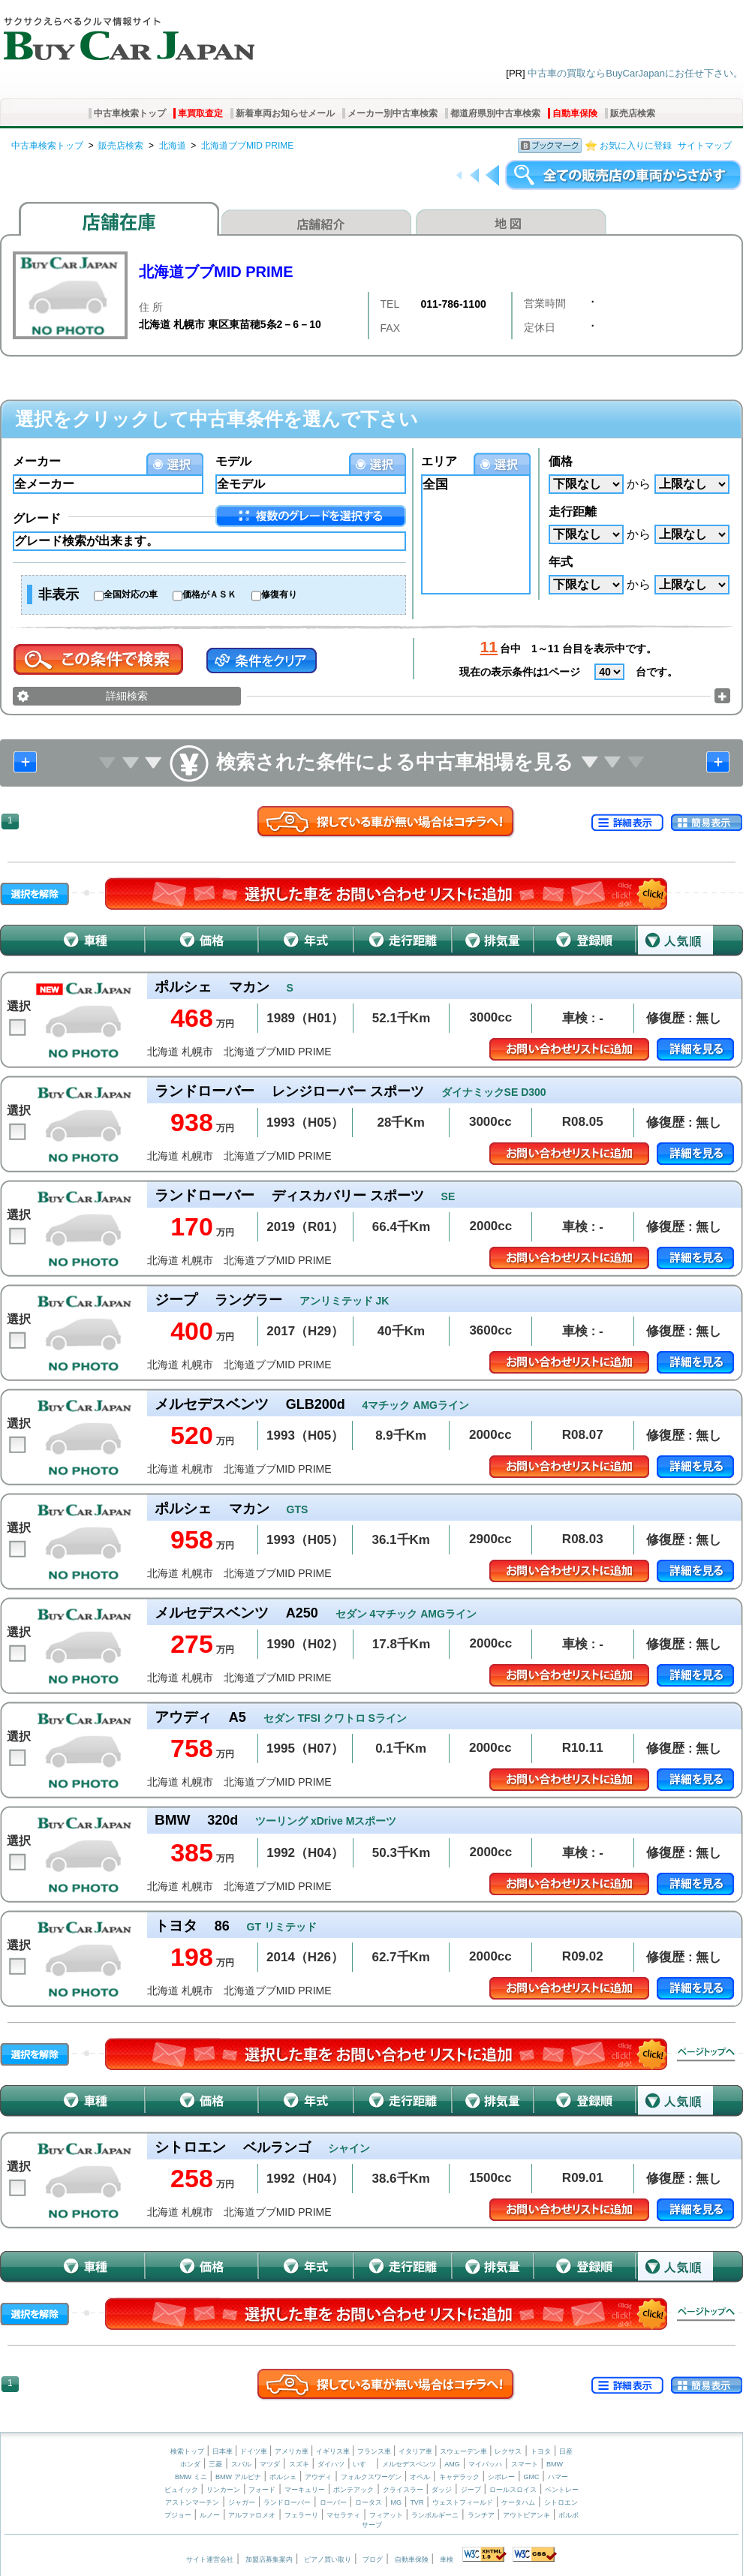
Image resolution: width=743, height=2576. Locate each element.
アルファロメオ (251, 2515)
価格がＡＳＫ (209, 594)
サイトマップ (705, 145)
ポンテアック (353, 2489)
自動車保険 (574, 113)
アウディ (318, 2477)
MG (396, 2502)
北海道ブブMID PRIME (247, 145)
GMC (531, 2477)
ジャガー (241, 2502)
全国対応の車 (131, 594)
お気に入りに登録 (636, 145)
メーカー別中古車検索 (392, 113)
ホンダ (190, 2464)
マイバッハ (485, 2464)
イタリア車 (417, 2451)
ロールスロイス (513, 2489)
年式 (561, 561)
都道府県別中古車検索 (495, 113)
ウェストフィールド (462, 2502)
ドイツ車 (254, 2451)
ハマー (558, 2477)
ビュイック (181, 2489)
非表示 (58, 594)
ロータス (368, 2502)
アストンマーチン (192, 2502)
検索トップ (187, 2451)
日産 (566, 2451)
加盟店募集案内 (269, 2559)
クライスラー (403, 2489)
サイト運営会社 (209, 2559)
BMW (554, 2464)
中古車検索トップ (130, 113)
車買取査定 (200, 113)
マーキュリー (304, 2489)
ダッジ (442, 2489)
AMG (452, 2464)
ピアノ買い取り (327, 2559)
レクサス (508, 2451)
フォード (261, 2489)
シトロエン (561, 2502)
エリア (439, 461)
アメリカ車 (293, 2451)
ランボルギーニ (435, 2515)
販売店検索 (632, 113)
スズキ (299, 2464)
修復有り (279, 594)
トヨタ (541, 2451)
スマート (524, 2464)
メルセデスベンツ (409, 2464)
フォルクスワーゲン (371, 2477)
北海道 (172, 145)
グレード (37, 518)
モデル (233, 461)
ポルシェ (282, 2477)
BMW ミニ (191, 2477)
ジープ (471, 2489)
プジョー (177, 2515)
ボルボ (568, 2515)
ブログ (372, 2559)
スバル (241, 2464)
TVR (416, 2502)
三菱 (215, 2464)
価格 (561, 461)
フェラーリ (301, 2515)
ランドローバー (287, 2502)
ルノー (210, 2515)
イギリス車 (334, 2451)
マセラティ (343, 2515)
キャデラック (459, 2477)
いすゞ (363, 2464)
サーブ (372, 2525)
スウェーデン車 (464, 2451)
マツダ (270, 2464)
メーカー (37, 461)
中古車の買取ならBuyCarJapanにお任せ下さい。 (635, 73)
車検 (446, 2559)
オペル (420, 2477)
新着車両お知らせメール (285, 113)
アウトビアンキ (526, 2515)
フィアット (386, 2515)
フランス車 (375, 2451)
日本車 (223, 2451)
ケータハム (518, 2502)
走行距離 (573, 511)
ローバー (333, 2502)
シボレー (501, 2477)
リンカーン (223, 2489)
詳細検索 (127, 696)
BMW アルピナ (238, 2477)
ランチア (481, 2515)
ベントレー (562, 2489)
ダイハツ (330, 2464)
